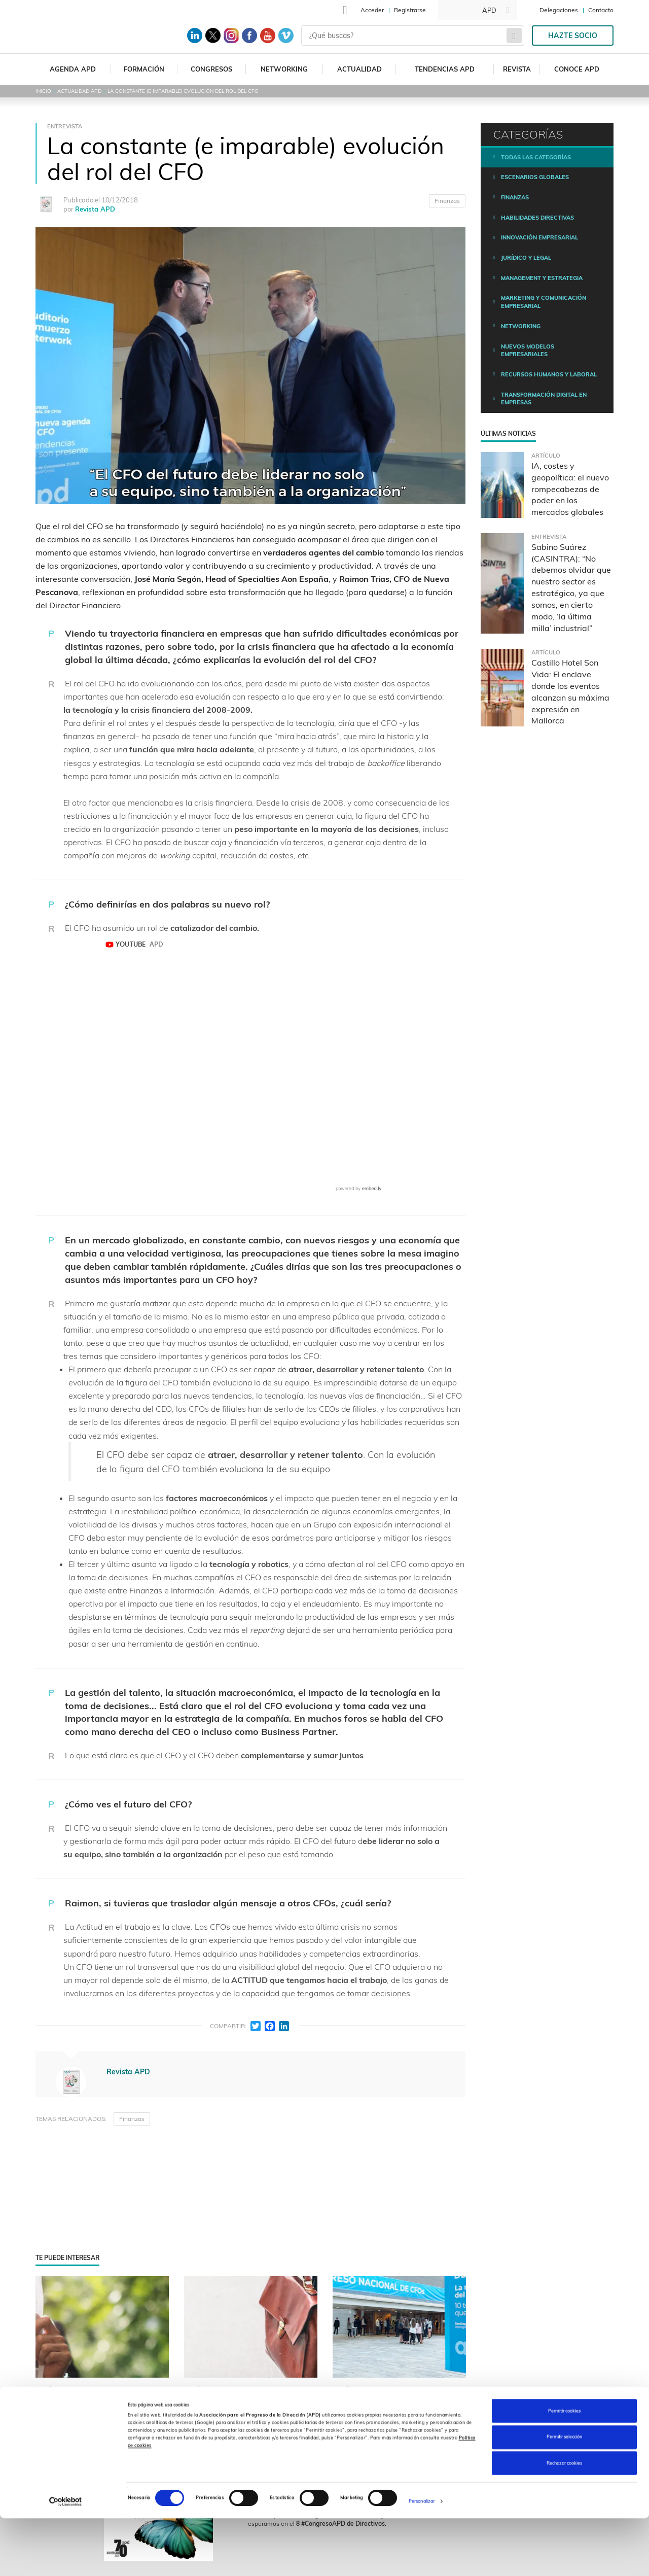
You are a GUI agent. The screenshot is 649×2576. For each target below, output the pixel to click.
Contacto (601, 10)
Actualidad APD (79, 91)
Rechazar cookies (564, 2520)
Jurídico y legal (526, 257)
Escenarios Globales (535, 177)
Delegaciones (558, 10)
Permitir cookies (564, 2468)
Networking (284, 69)
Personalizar (422, 2559)
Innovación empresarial (539, 237)
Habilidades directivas (537, 217)
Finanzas (447, 200)
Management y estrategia (542, 278)
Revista (517, 69)
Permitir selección (564, 2494)
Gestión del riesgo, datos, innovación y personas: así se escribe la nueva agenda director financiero (399, 2438)
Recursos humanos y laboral (549, 374)
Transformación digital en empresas (544, 398)
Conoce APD (576, 69)
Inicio (43, 91)
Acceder (372, 10)
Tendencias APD (445, 69)
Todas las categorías (536, 157)
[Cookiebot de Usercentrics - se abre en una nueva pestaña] (65, 2559)
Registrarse (410, 10)
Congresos (211, 69)
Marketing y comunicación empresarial (543, 301)
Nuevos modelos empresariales (527, 350)
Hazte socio (572, 35)
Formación (144, 69)
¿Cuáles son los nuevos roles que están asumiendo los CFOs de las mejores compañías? (250, 2438)
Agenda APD (73, 69)
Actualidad (359, 69)
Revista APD (95, 209)
